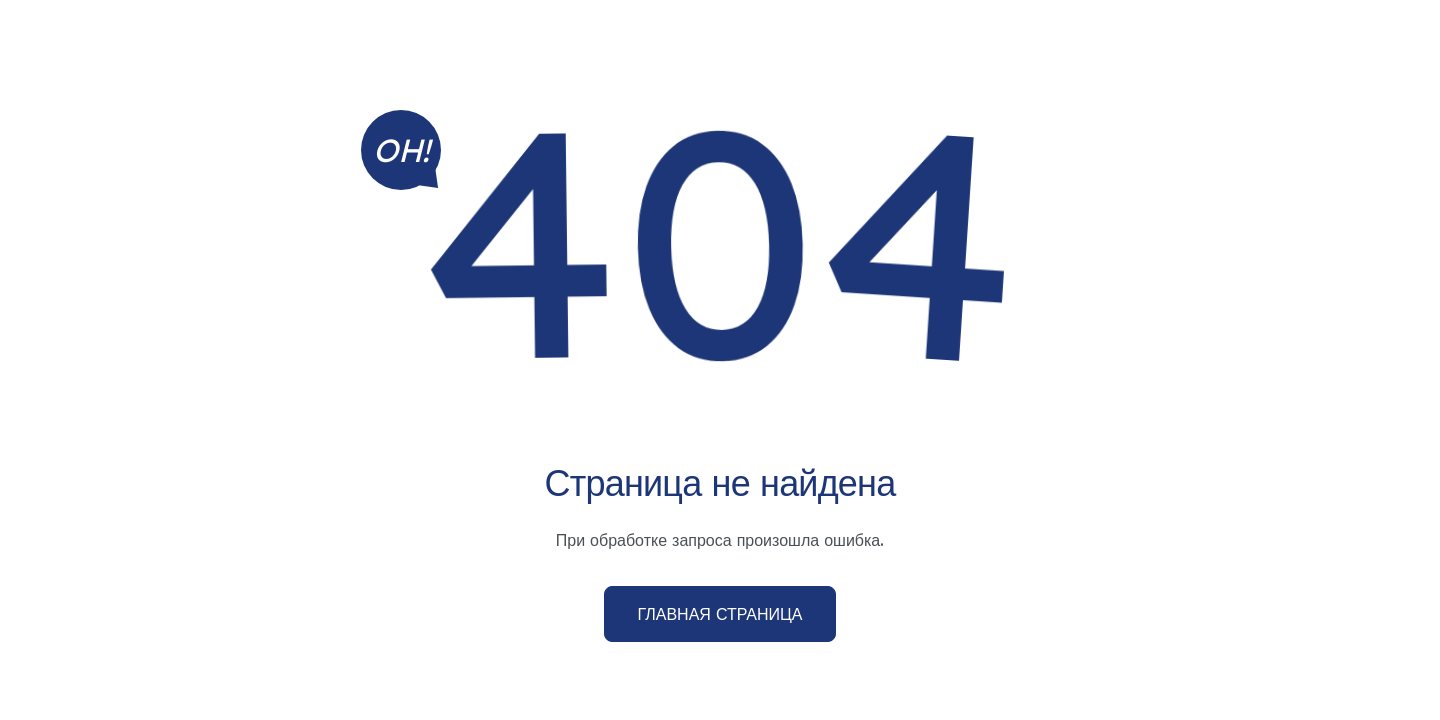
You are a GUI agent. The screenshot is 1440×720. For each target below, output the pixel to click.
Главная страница (719, 614)
